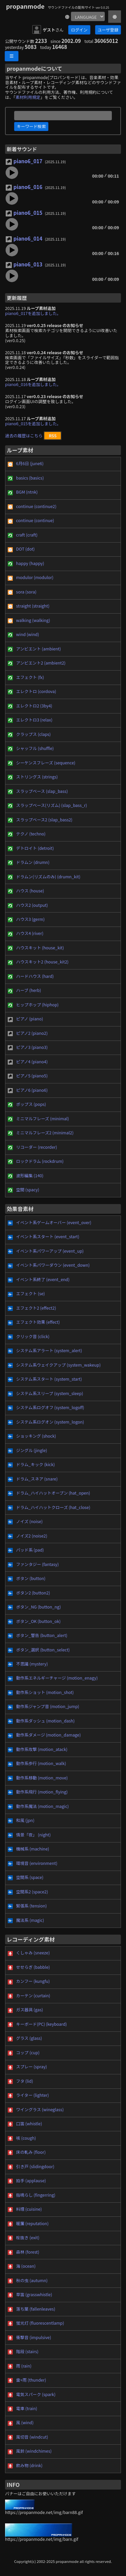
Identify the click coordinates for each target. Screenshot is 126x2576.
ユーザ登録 (108, 30)
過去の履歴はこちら (23, 436)
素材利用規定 (27, 97)
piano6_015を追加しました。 (33, 424)
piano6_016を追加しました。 (33, 384)
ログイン (79, 30)
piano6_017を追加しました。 (33, 313)
